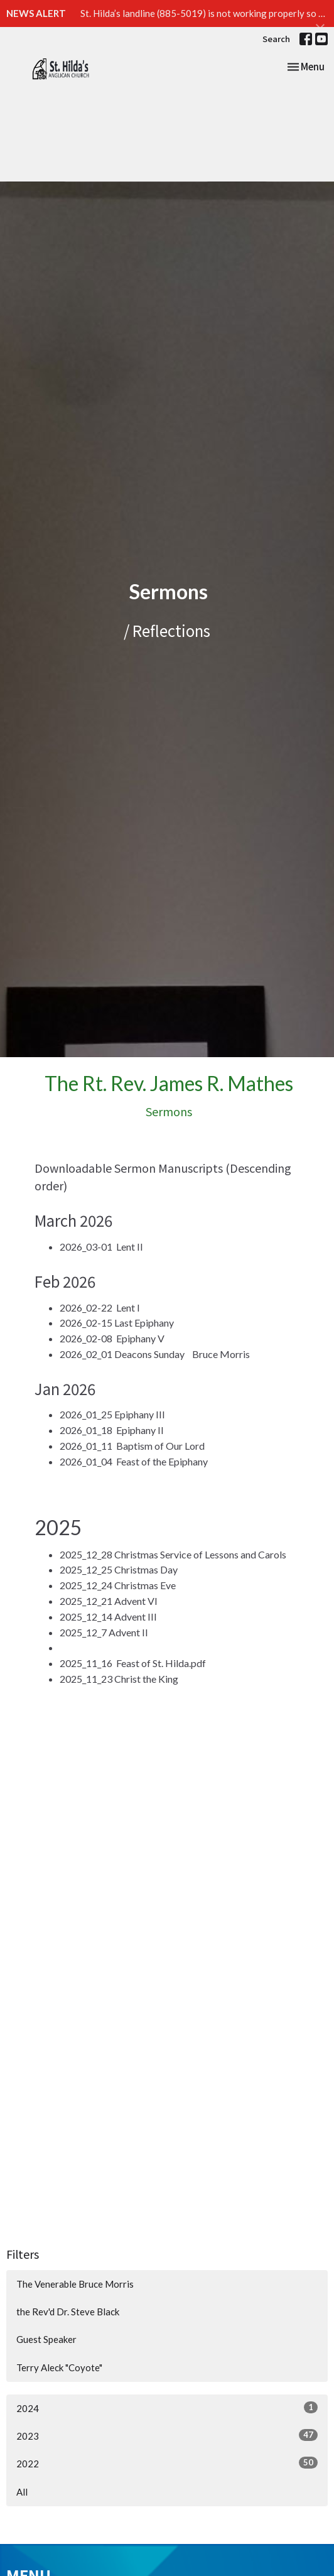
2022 (167, 2463)
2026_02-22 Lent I (100, 1307)
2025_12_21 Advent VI (109, 1601)
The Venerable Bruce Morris (75, 2284)
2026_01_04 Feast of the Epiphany (134, 1461)
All (22, 2491)
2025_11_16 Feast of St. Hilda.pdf (133, 1663)
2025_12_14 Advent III (108, 1616)
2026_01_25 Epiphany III (112, 1414)
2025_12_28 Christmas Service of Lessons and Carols (173, 1554)
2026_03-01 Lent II (101, 1247)
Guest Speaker (46, 2339)
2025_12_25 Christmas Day (119, 1569)
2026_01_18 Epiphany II (112, 1430)
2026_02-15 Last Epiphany (117, 1323)
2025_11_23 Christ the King (119, 1679)
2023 (167, 2435)
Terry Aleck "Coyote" (59, 2367)
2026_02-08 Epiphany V (112, 1338)
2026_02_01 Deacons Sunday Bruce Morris (155, 1354)
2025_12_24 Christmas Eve (118, 1585)
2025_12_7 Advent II (104, 1632)
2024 (167, 2407)
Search (276, 39)
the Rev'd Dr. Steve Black (67, 2311)
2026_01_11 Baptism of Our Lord (132, 1446)
